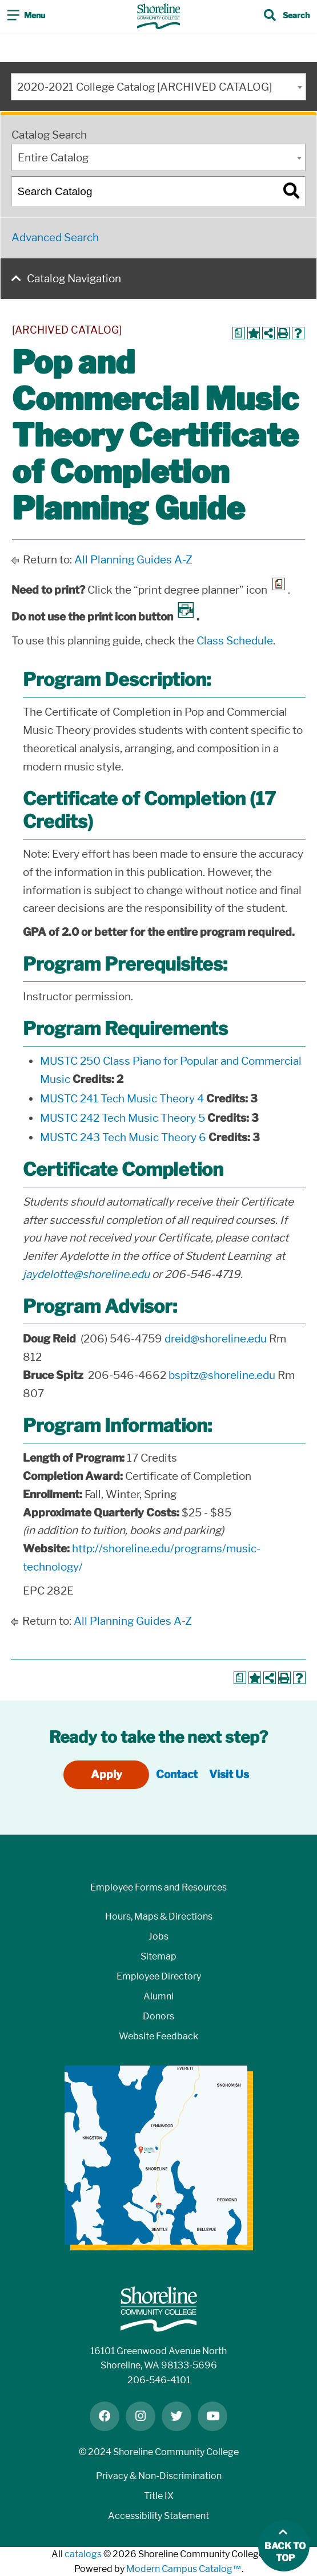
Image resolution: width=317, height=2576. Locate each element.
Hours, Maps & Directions (158, 1916)
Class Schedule (234, 640)
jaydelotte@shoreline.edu (86, 1274)
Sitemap (158, 1956)
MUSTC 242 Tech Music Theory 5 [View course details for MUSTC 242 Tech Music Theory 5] (122, 1118)
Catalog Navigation (74, 278)
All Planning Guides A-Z (133, 559)
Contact (177, 1774)
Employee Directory (159, 1976)
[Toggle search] (286, 16)
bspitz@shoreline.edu (221, 1375)
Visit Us (229, 1774)
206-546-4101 (158, 2380)
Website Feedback (158, 2036)
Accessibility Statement (158, 2515)
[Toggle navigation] (26, 16)
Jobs (158, 1936)
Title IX (159, 2495)
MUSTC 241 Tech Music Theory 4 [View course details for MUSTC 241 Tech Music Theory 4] (122, 1098)
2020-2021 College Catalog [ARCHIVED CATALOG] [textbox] (144, 87)
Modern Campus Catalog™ (184, 2568)
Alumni (158, 1996)
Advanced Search (55, 237)
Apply (106, 1774)
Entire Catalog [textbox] (53, 157)
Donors (158, 2016)
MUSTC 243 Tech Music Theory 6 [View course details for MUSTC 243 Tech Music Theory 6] (123, 1137)
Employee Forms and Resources (158, 1887)
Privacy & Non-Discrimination (159, 2475)
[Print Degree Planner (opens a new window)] (238, 333)
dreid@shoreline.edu (215, 1338)
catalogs (83, 2554)
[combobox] (158, 86)
